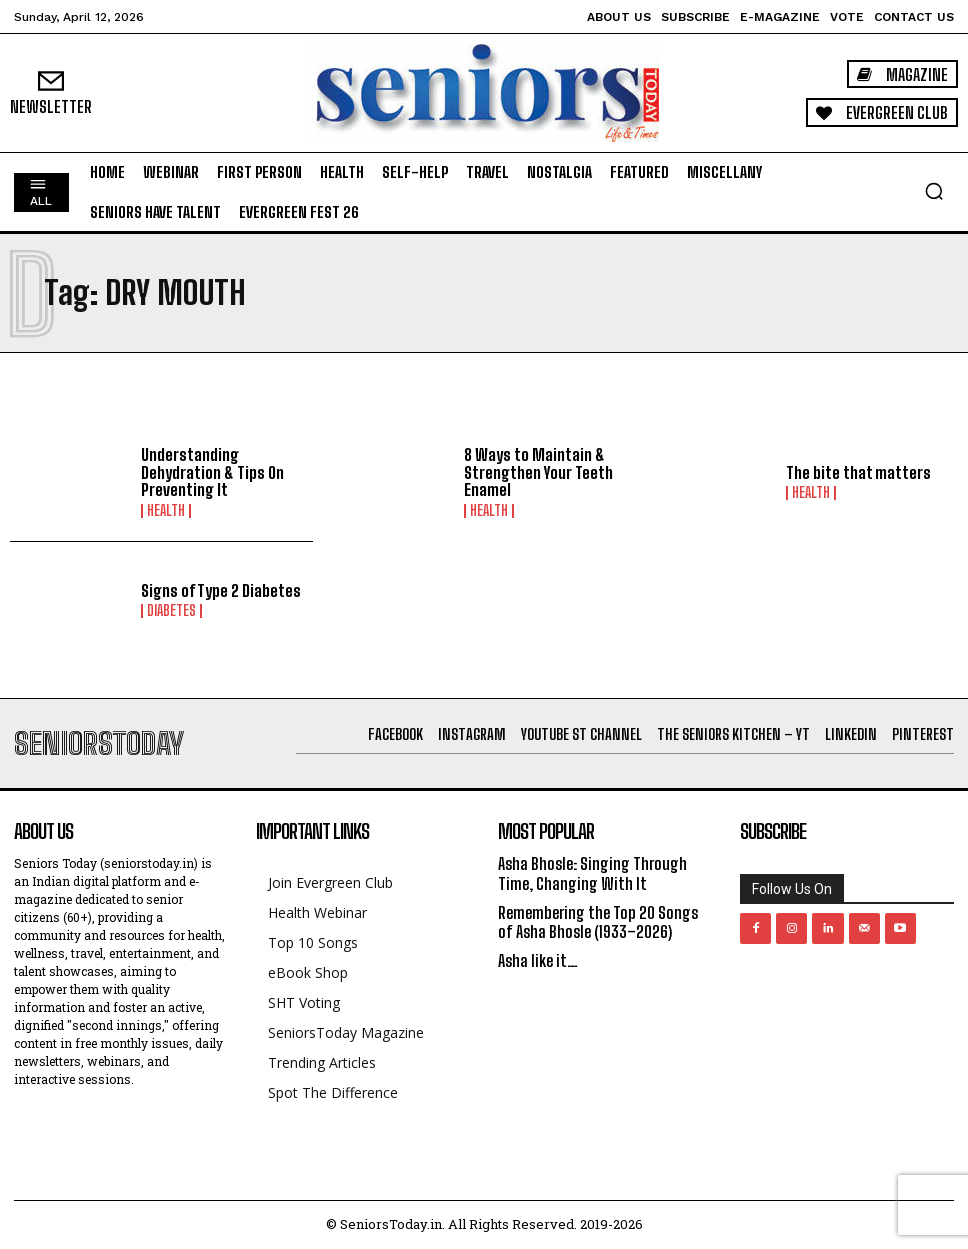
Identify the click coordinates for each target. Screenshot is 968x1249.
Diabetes (171, 611)
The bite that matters (858, 472)
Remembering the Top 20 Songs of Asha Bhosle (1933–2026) (598, 922)
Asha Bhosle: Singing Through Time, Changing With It (592, 873)
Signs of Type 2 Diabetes (221, 590)
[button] (934, 191)
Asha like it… (538, 960)
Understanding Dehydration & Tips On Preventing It (212, 472)
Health (166, 511)
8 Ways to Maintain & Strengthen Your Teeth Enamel (538, 472)
